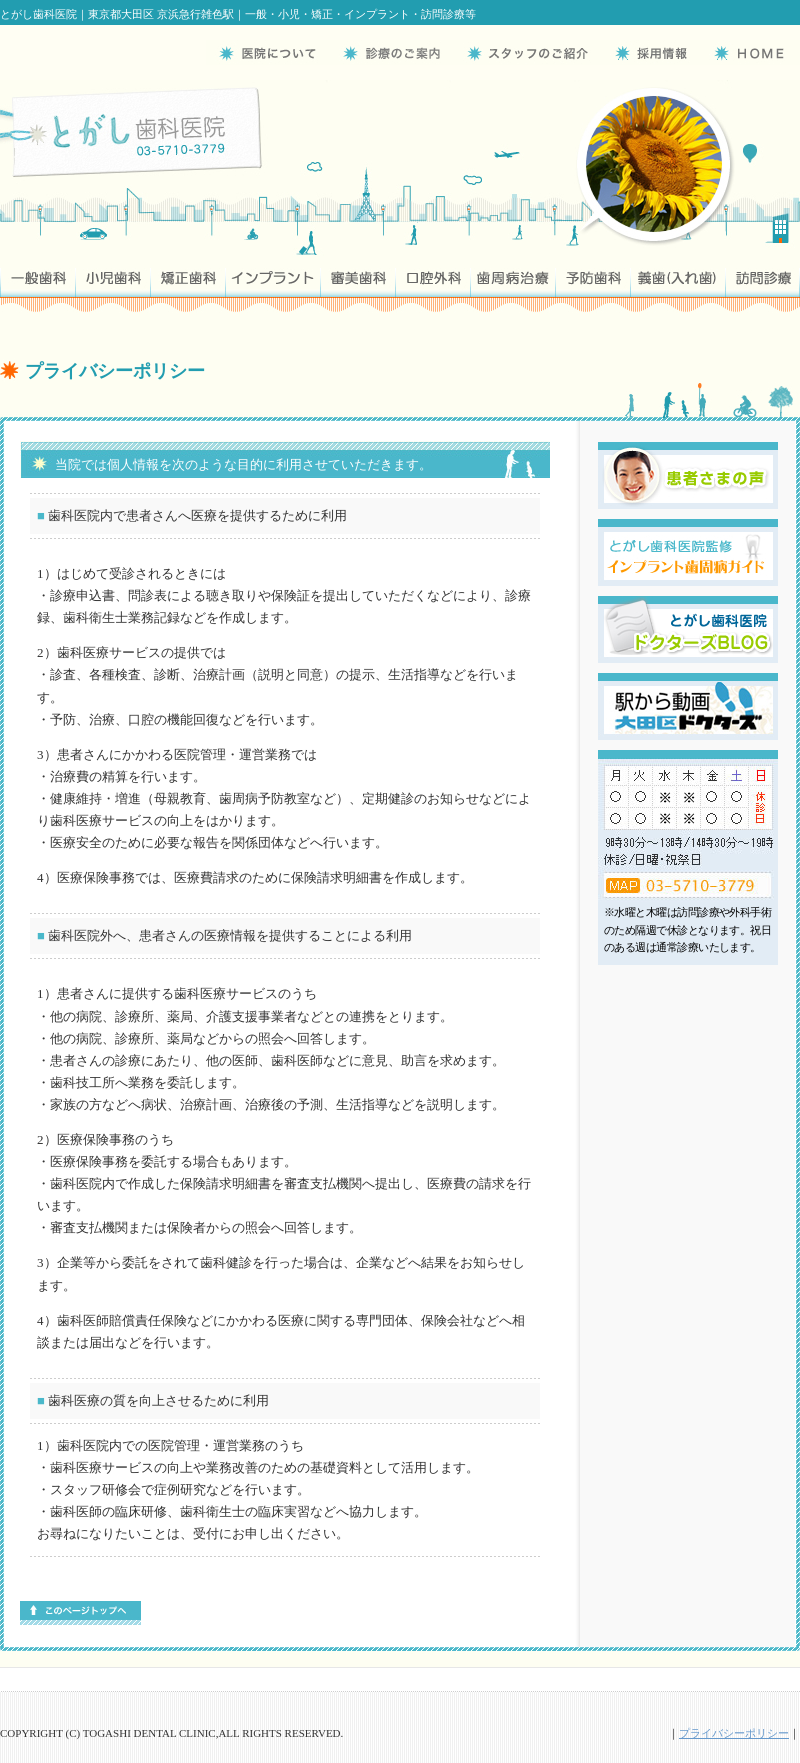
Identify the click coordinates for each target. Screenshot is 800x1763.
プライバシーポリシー (734, 1733)
